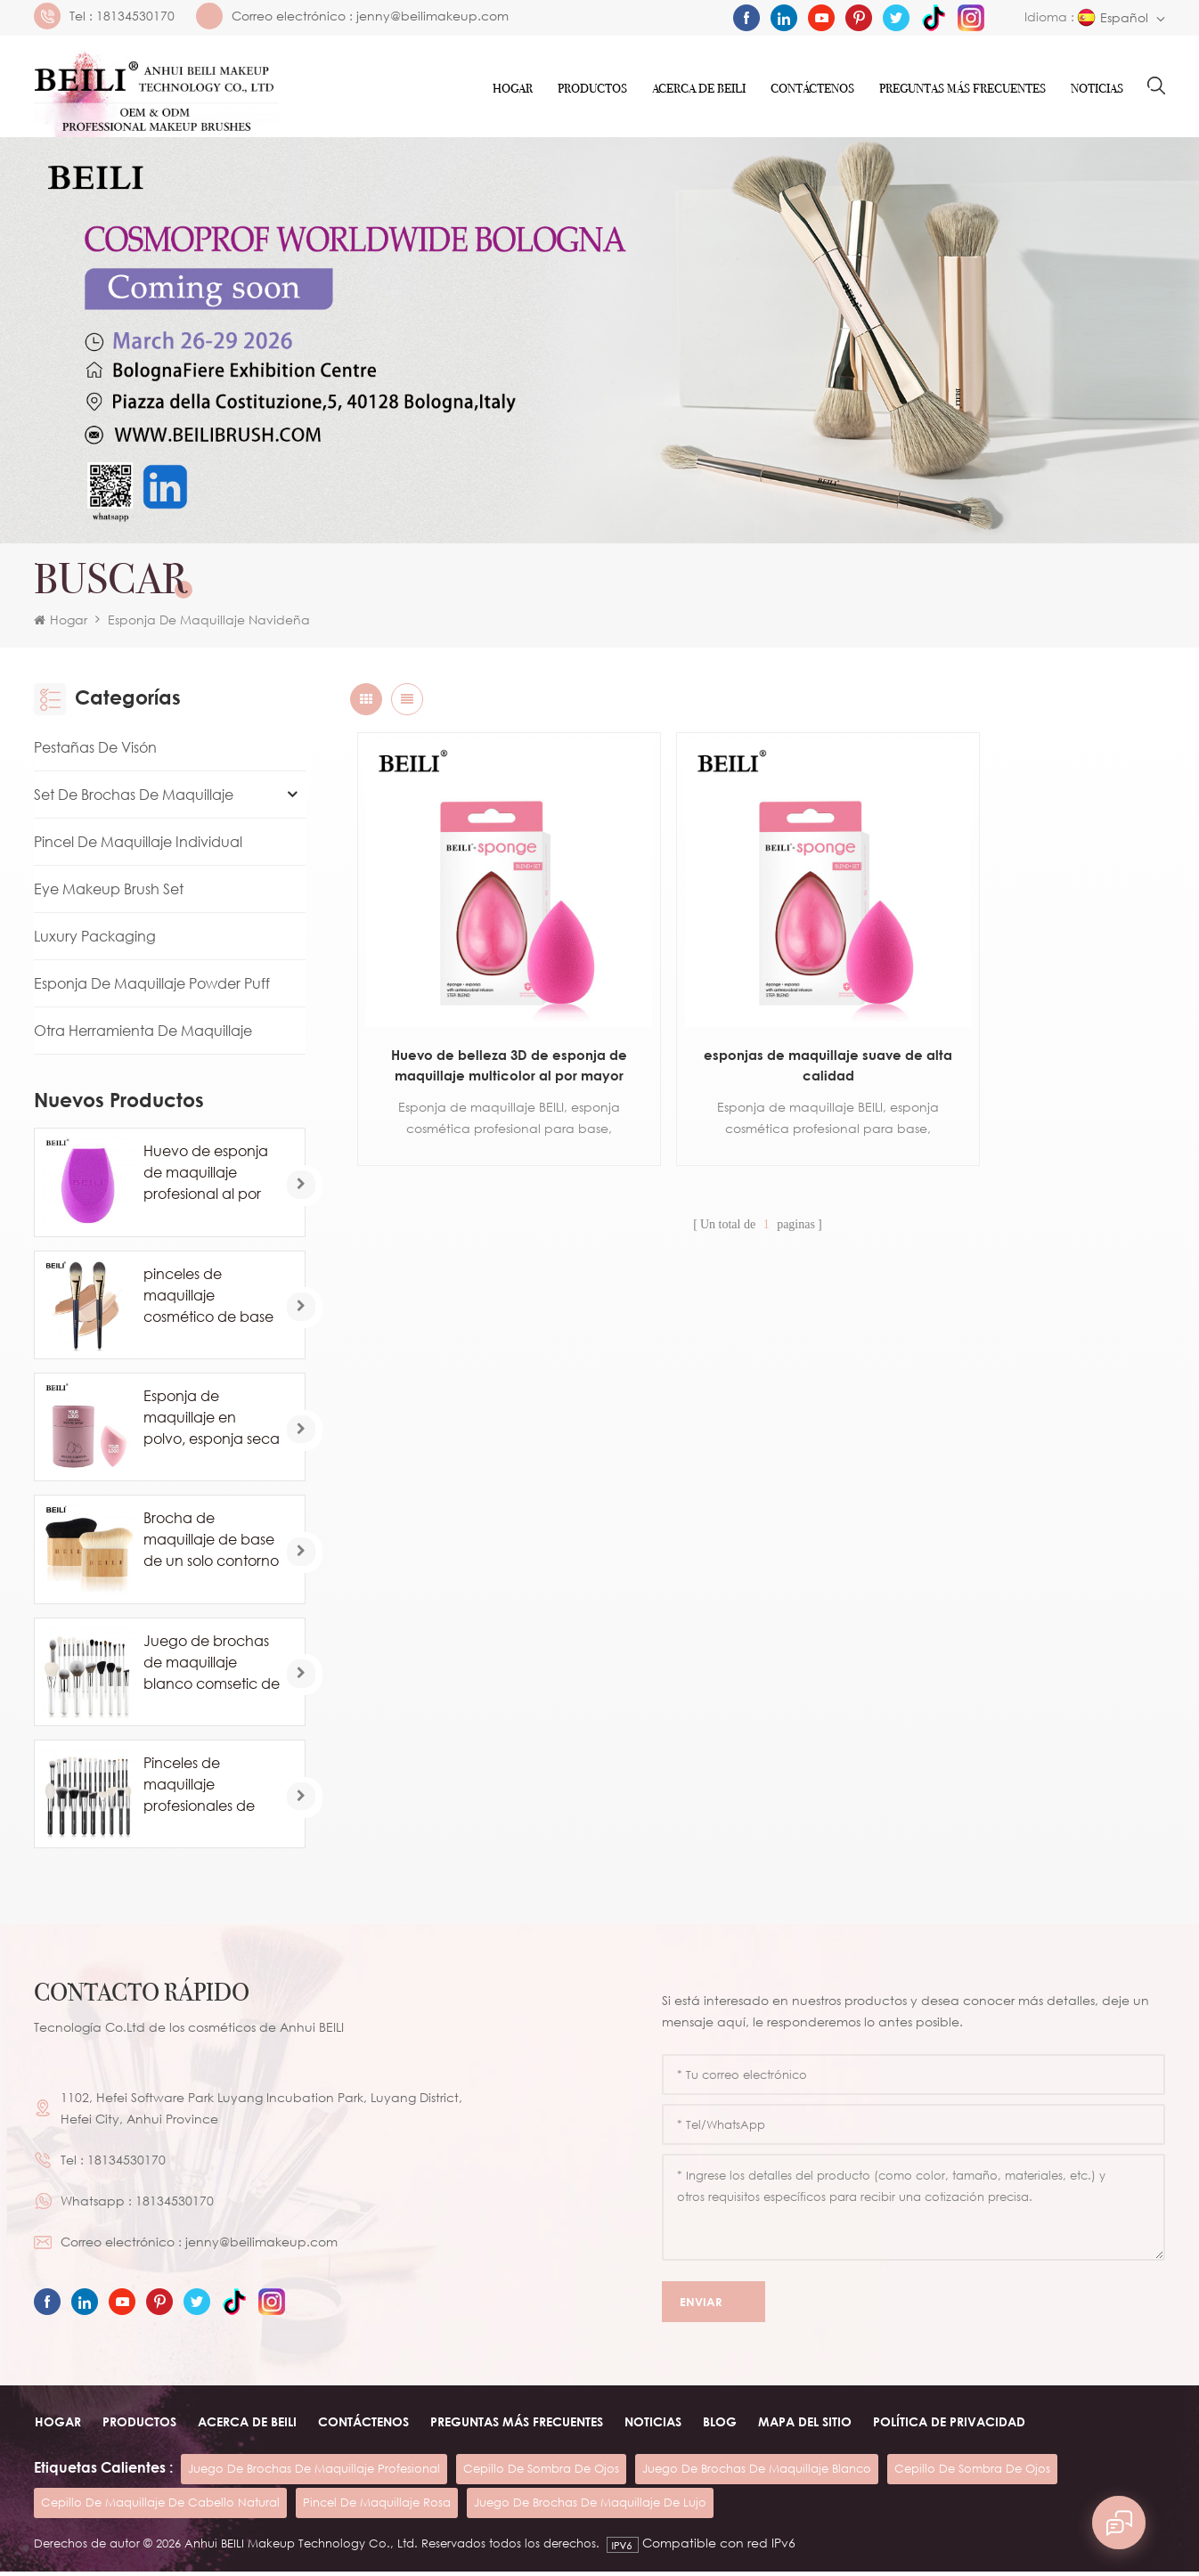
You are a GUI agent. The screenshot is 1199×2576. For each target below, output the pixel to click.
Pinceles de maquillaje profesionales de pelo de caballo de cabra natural (208, 1788)
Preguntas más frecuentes (962, 88)
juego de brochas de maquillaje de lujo (590, 2506)
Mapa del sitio (804, 2425)
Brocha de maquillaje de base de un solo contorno (211, 1543)
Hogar (513, 88)
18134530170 (135, 16)
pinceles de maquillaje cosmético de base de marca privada (208, 1299)
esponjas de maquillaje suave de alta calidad (757, 1020)
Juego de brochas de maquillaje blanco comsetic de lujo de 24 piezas (211, 1666)
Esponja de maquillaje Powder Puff (152, 988)
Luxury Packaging (95, 941)
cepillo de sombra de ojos (541, 2473)
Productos (592, 88)
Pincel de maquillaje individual (138, 846)
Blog (719, 2425)
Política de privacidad (948, 2425)
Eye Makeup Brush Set (109, 893)
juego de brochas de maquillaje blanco (756, 2473)
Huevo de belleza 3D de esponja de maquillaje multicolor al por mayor (486, 1022)
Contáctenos (812, 88)
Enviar (713, 2306)
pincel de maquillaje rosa (377, 2506)
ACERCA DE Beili (699, 88)
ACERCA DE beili (246, 2425)
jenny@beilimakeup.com (432, 16)
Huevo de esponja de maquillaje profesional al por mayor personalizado (205, 1177)
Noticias (1097, 88)
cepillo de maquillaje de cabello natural (160, 2506)
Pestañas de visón (95, 752)
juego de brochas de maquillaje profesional (314, 2473)
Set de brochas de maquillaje (133, 799)
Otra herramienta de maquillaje (143, 1035)
